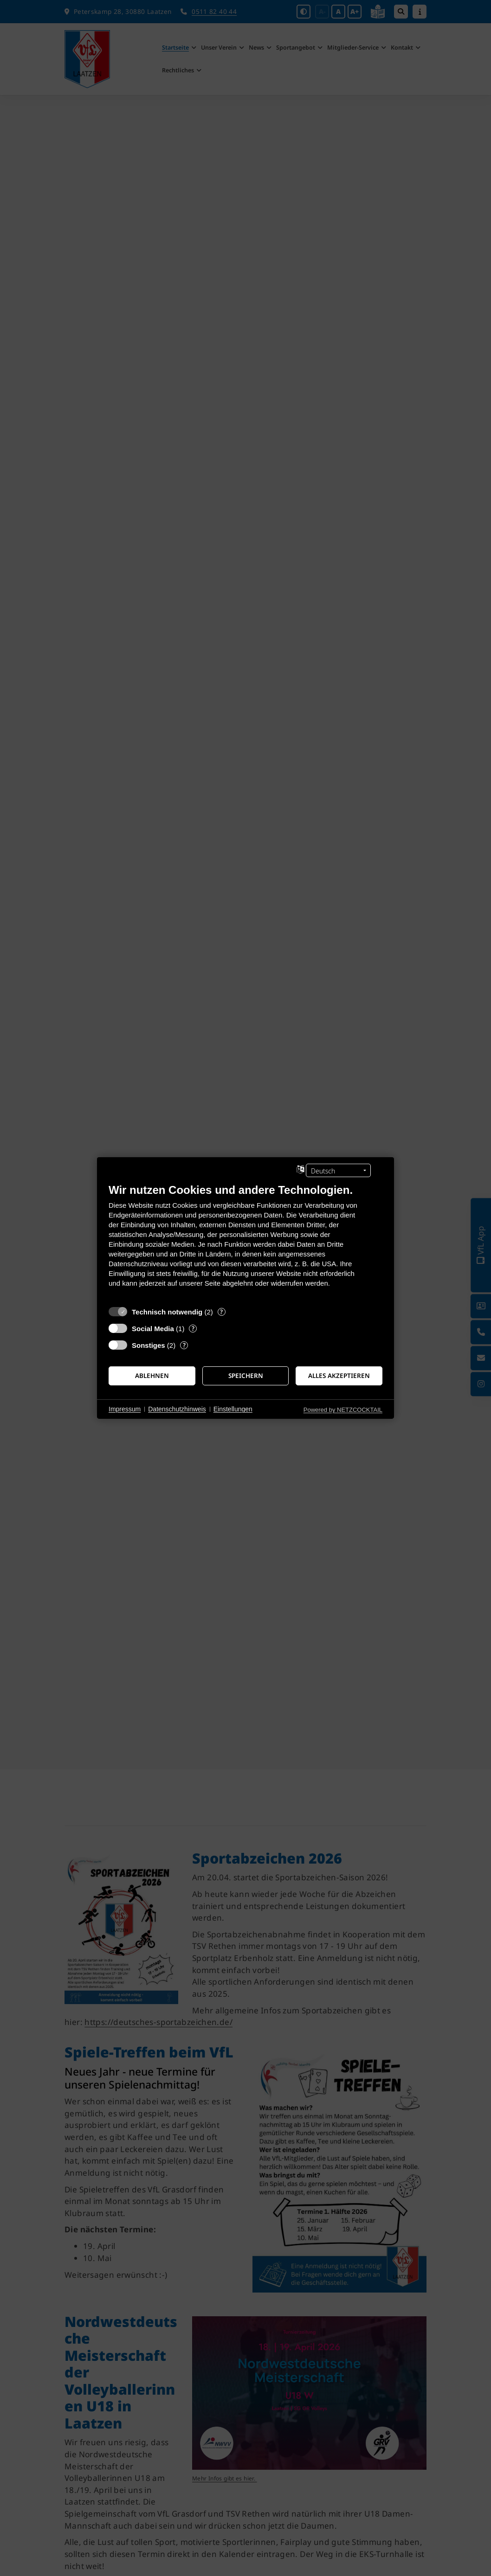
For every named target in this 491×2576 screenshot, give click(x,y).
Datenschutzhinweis (177, 1409)
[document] (245, 1242)
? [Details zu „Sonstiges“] (184, 1345)
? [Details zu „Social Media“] (193, 1329)
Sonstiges (148, 1345)
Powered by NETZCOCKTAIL (343, 1409)
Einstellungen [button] (232, 1409)
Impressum (125, 1409)
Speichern (245, 1375)
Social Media (153, 1329)
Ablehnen (152, 1375)
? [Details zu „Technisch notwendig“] (221, 1312)
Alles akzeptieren (339, 1375)
